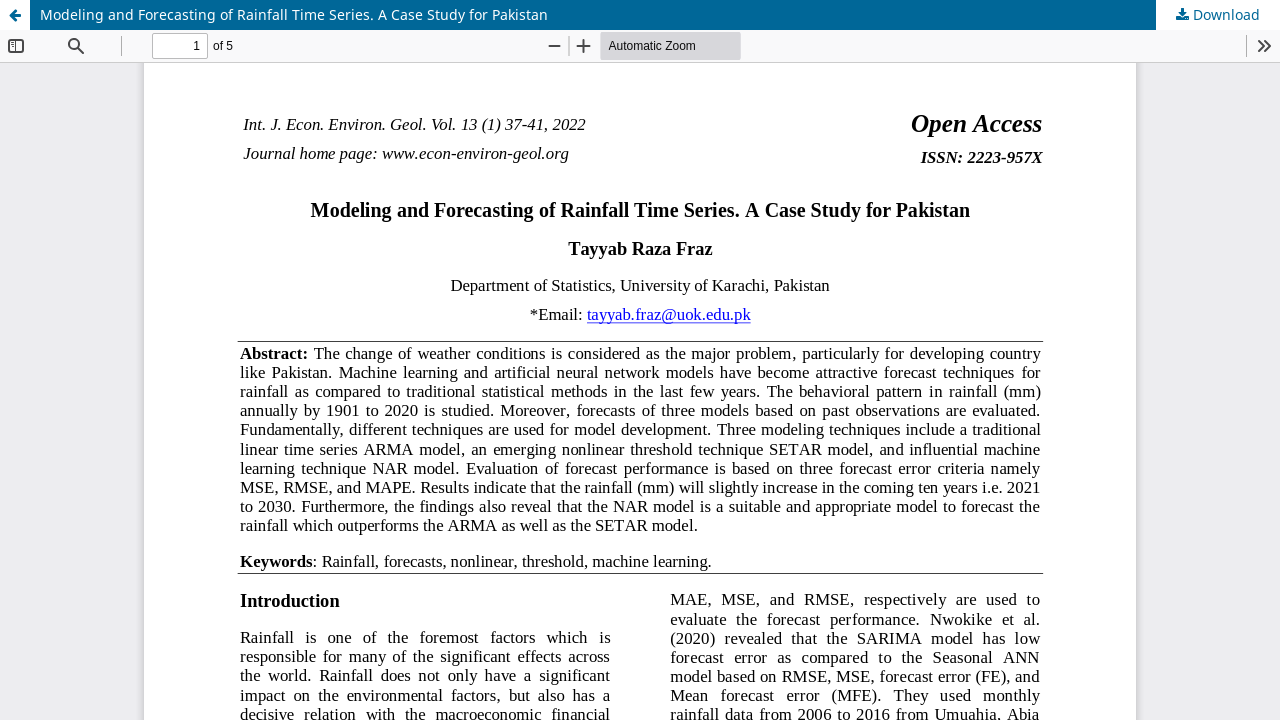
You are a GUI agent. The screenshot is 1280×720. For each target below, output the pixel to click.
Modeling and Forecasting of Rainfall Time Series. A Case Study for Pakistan (294, 14)
